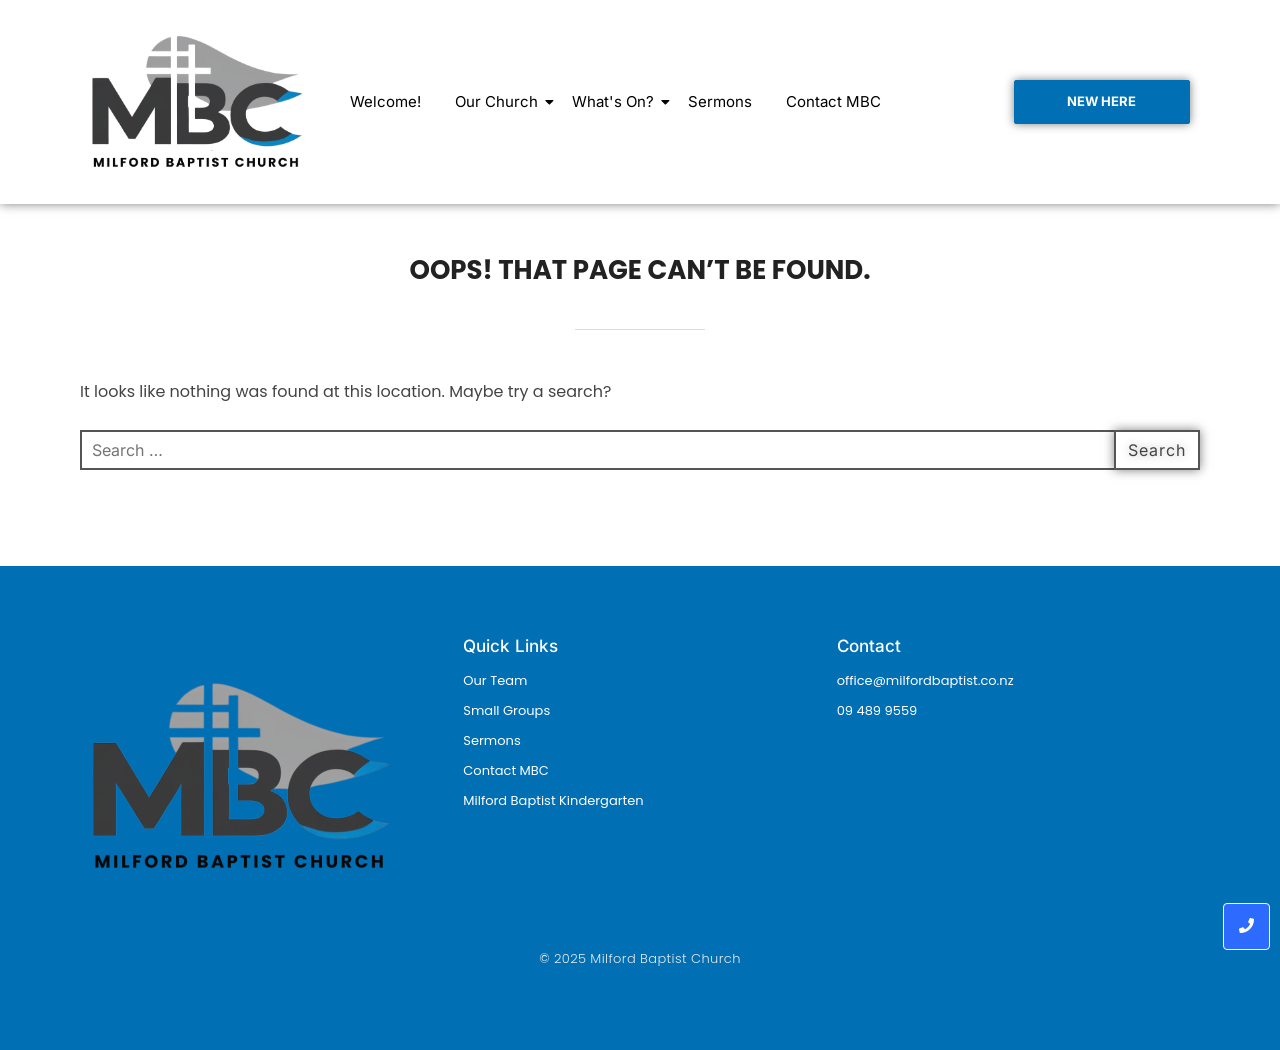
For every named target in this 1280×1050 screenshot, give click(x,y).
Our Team (495, 680)
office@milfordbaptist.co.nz (925, 680)
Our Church (500, 101)
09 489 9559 (877, 710)
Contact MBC (833, 101)
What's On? (616, 101)
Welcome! (385, 101)
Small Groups (506, 710)
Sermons (720, 101)
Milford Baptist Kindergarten (553, 800)
